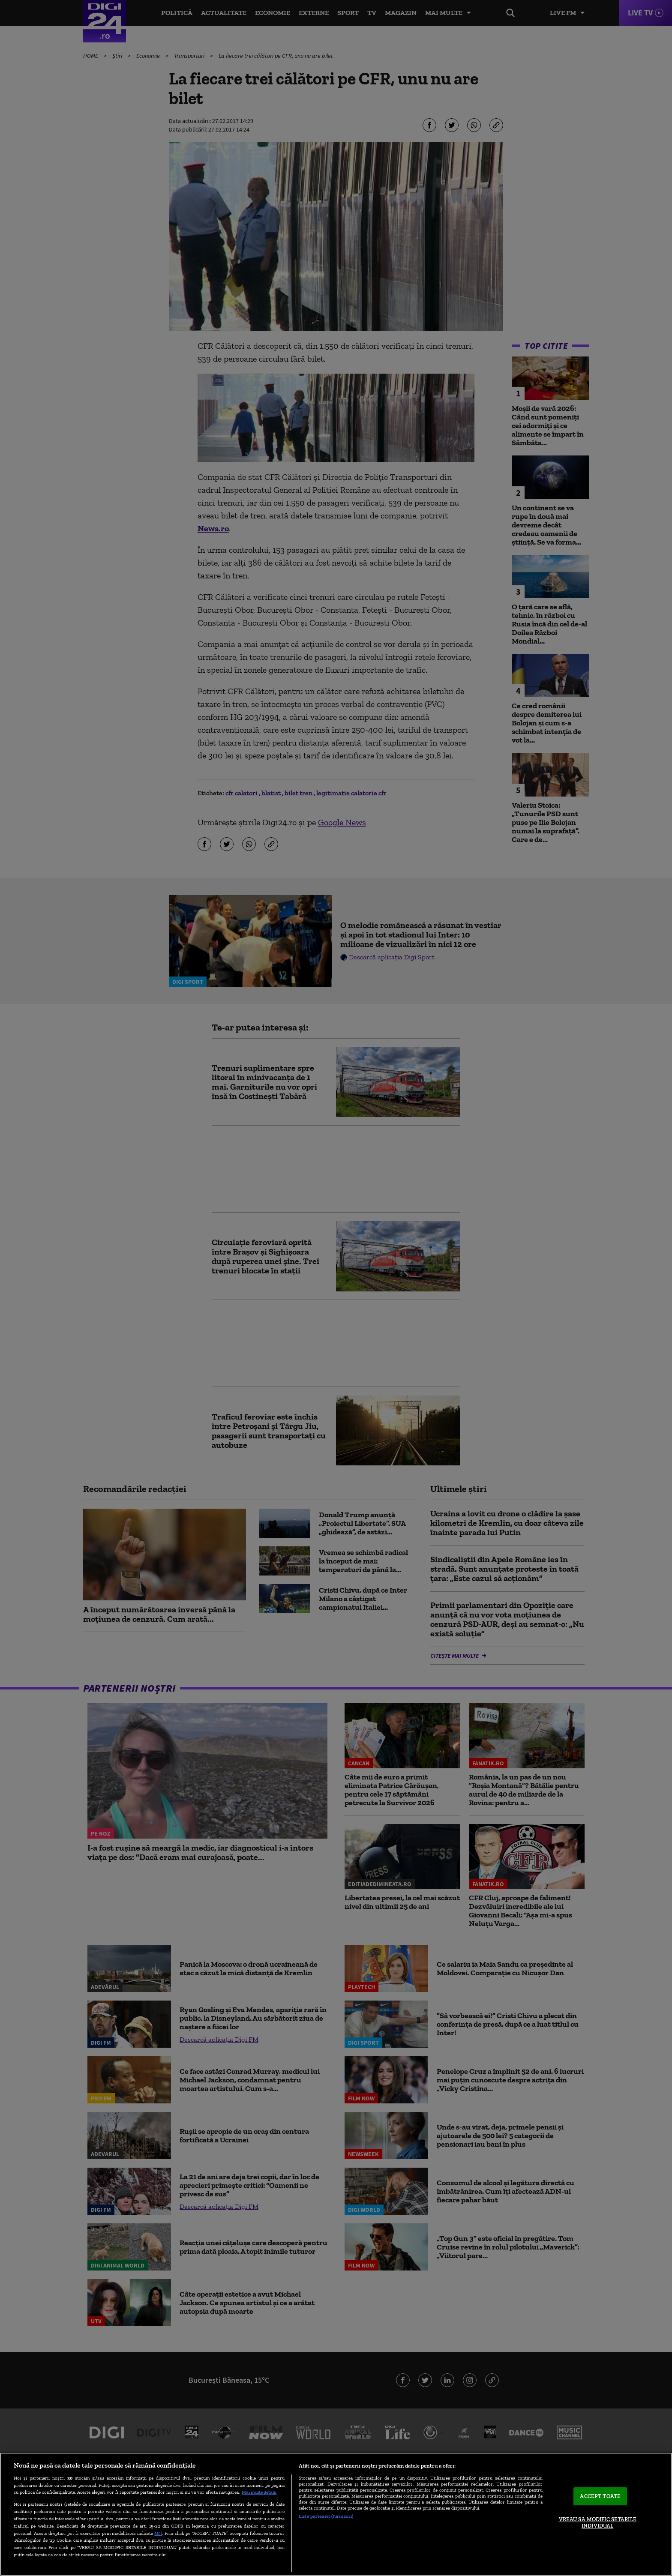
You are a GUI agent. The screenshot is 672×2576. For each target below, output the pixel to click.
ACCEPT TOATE (600, 2496)
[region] (336, 2514)
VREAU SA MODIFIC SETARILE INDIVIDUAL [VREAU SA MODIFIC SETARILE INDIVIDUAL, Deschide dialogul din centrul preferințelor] (597, 2522)
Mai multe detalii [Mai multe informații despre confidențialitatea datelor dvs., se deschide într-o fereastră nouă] (259, 2492)
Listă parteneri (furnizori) (326, 2516)
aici (158, 2533)
